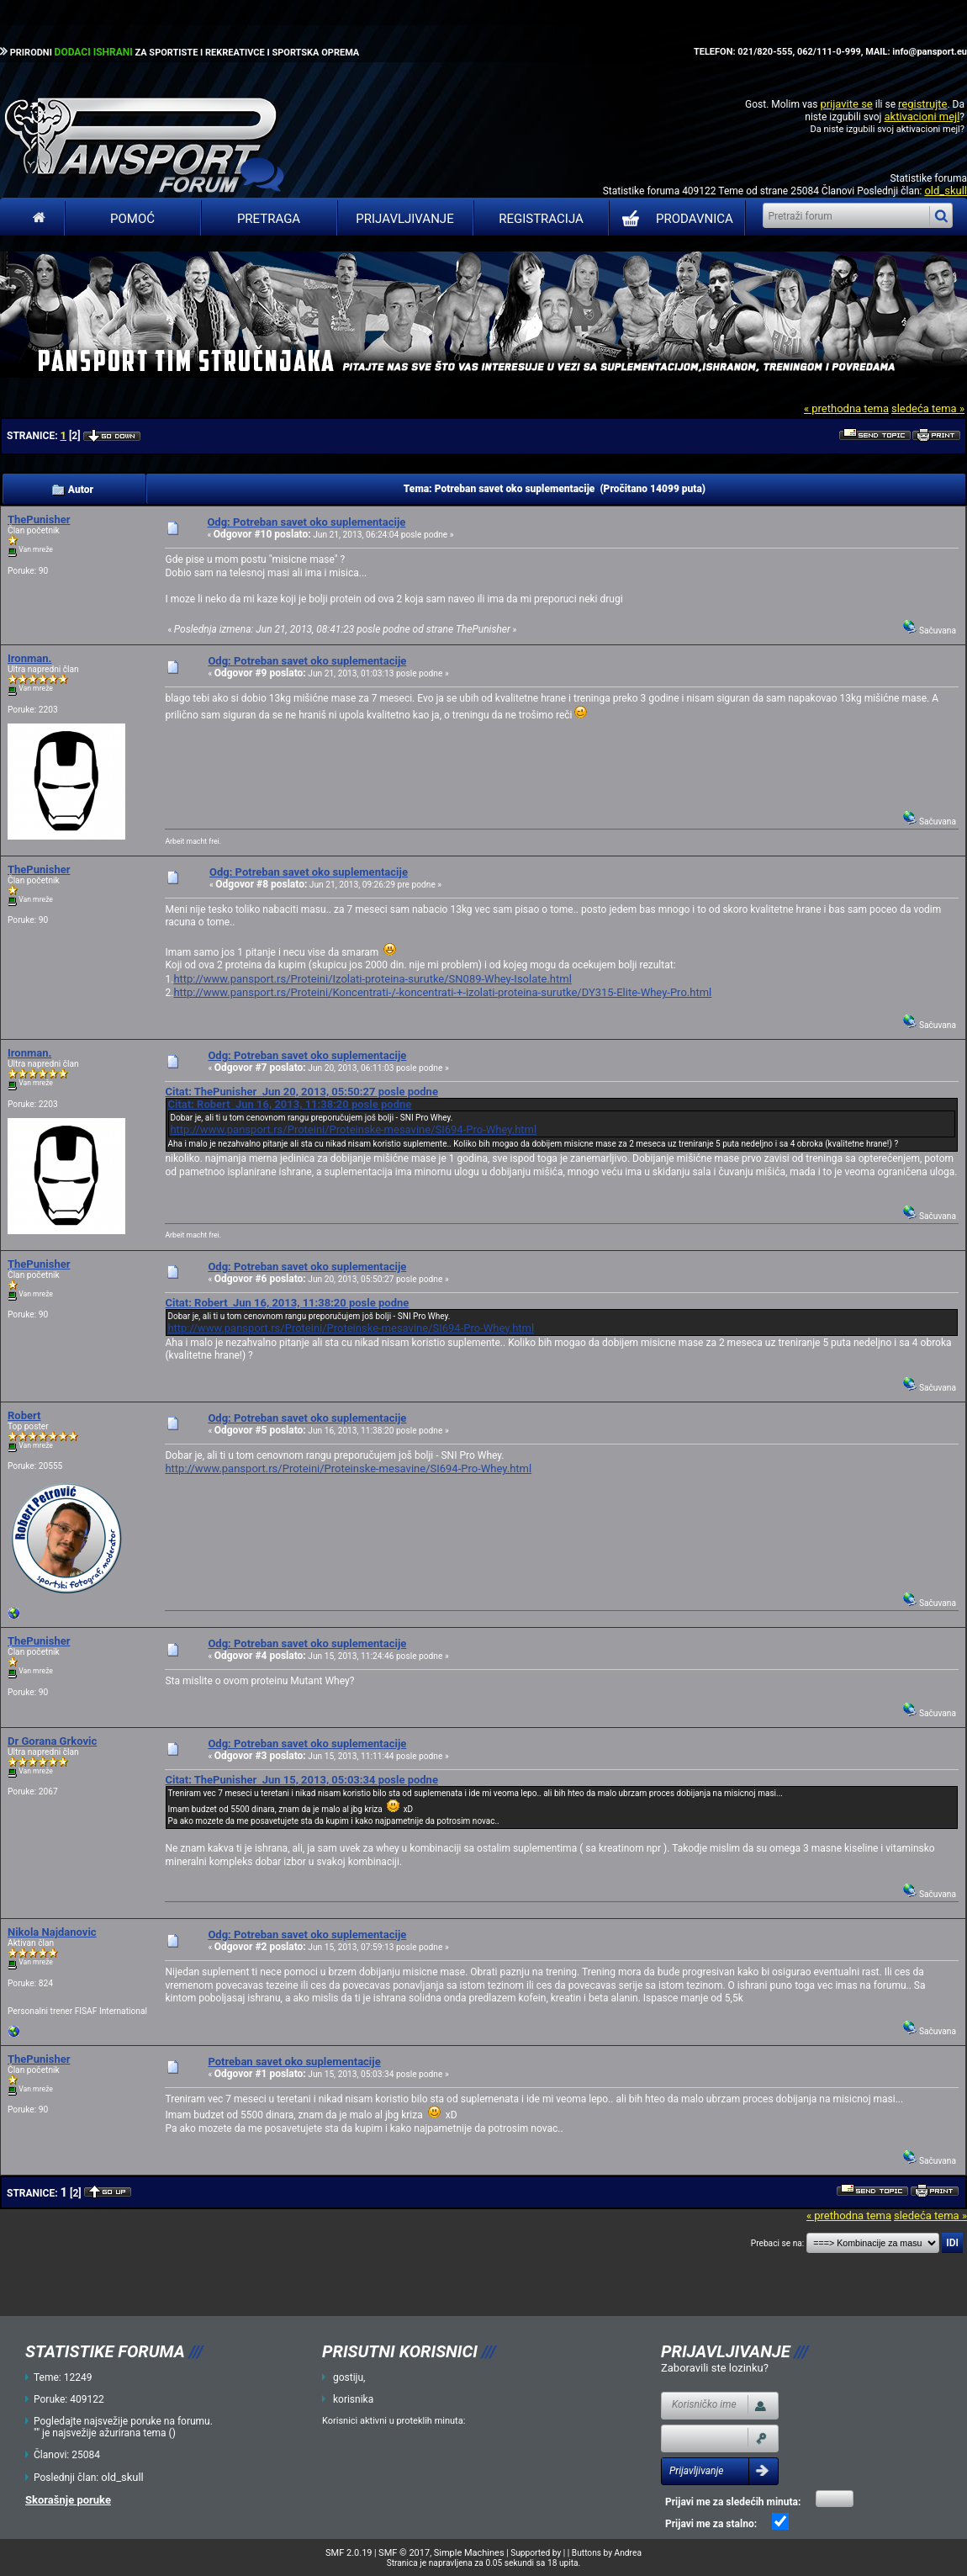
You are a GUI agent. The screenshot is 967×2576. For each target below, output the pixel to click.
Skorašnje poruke (68, 2500)
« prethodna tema (846, 408)
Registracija (541, 218)
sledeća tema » (927, 408)
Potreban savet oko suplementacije (294, 2061)
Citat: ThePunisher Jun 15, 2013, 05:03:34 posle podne (301, 1779)
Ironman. (29, 658)
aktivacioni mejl (921, 116)
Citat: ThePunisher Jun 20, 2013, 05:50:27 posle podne (301, 1091)
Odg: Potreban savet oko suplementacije (306, 522)
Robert (24, 1415)
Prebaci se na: (778, 2243)
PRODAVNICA (674, 219)
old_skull (945, 190)
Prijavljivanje (404, 218)
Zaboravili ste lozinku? (715, 2367)
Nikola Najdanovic (52, 1932)
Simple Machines (469, 2552)
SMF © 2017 (404, 2552)
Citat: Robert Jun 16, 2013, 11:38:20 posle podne (289, 1104)
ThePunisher (39, 519)
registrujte (922, 104)
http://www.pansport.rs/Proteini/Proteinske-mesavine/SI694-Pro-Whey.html (353, 1129)
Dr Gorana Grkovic (52, 1741)
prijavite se (846, 104)
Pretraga (268, 218)
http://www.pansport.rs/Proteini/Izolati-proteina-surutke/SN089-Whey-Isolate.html (372, 979)
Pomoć (132, 218)
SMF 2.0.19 (348, 2552)
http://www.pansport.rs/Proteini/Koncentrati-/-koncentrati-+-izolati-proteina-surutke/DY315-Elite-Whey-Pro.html (442, 992)
